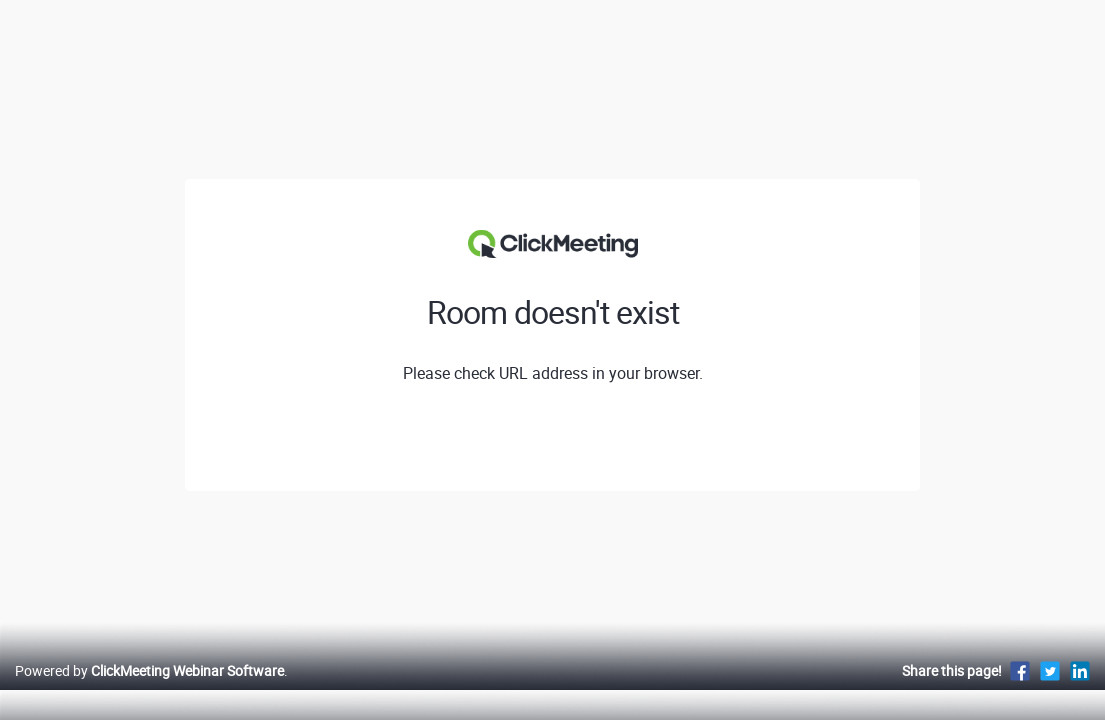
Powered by (149, 691)
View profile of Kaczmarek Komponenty (552, 439)
